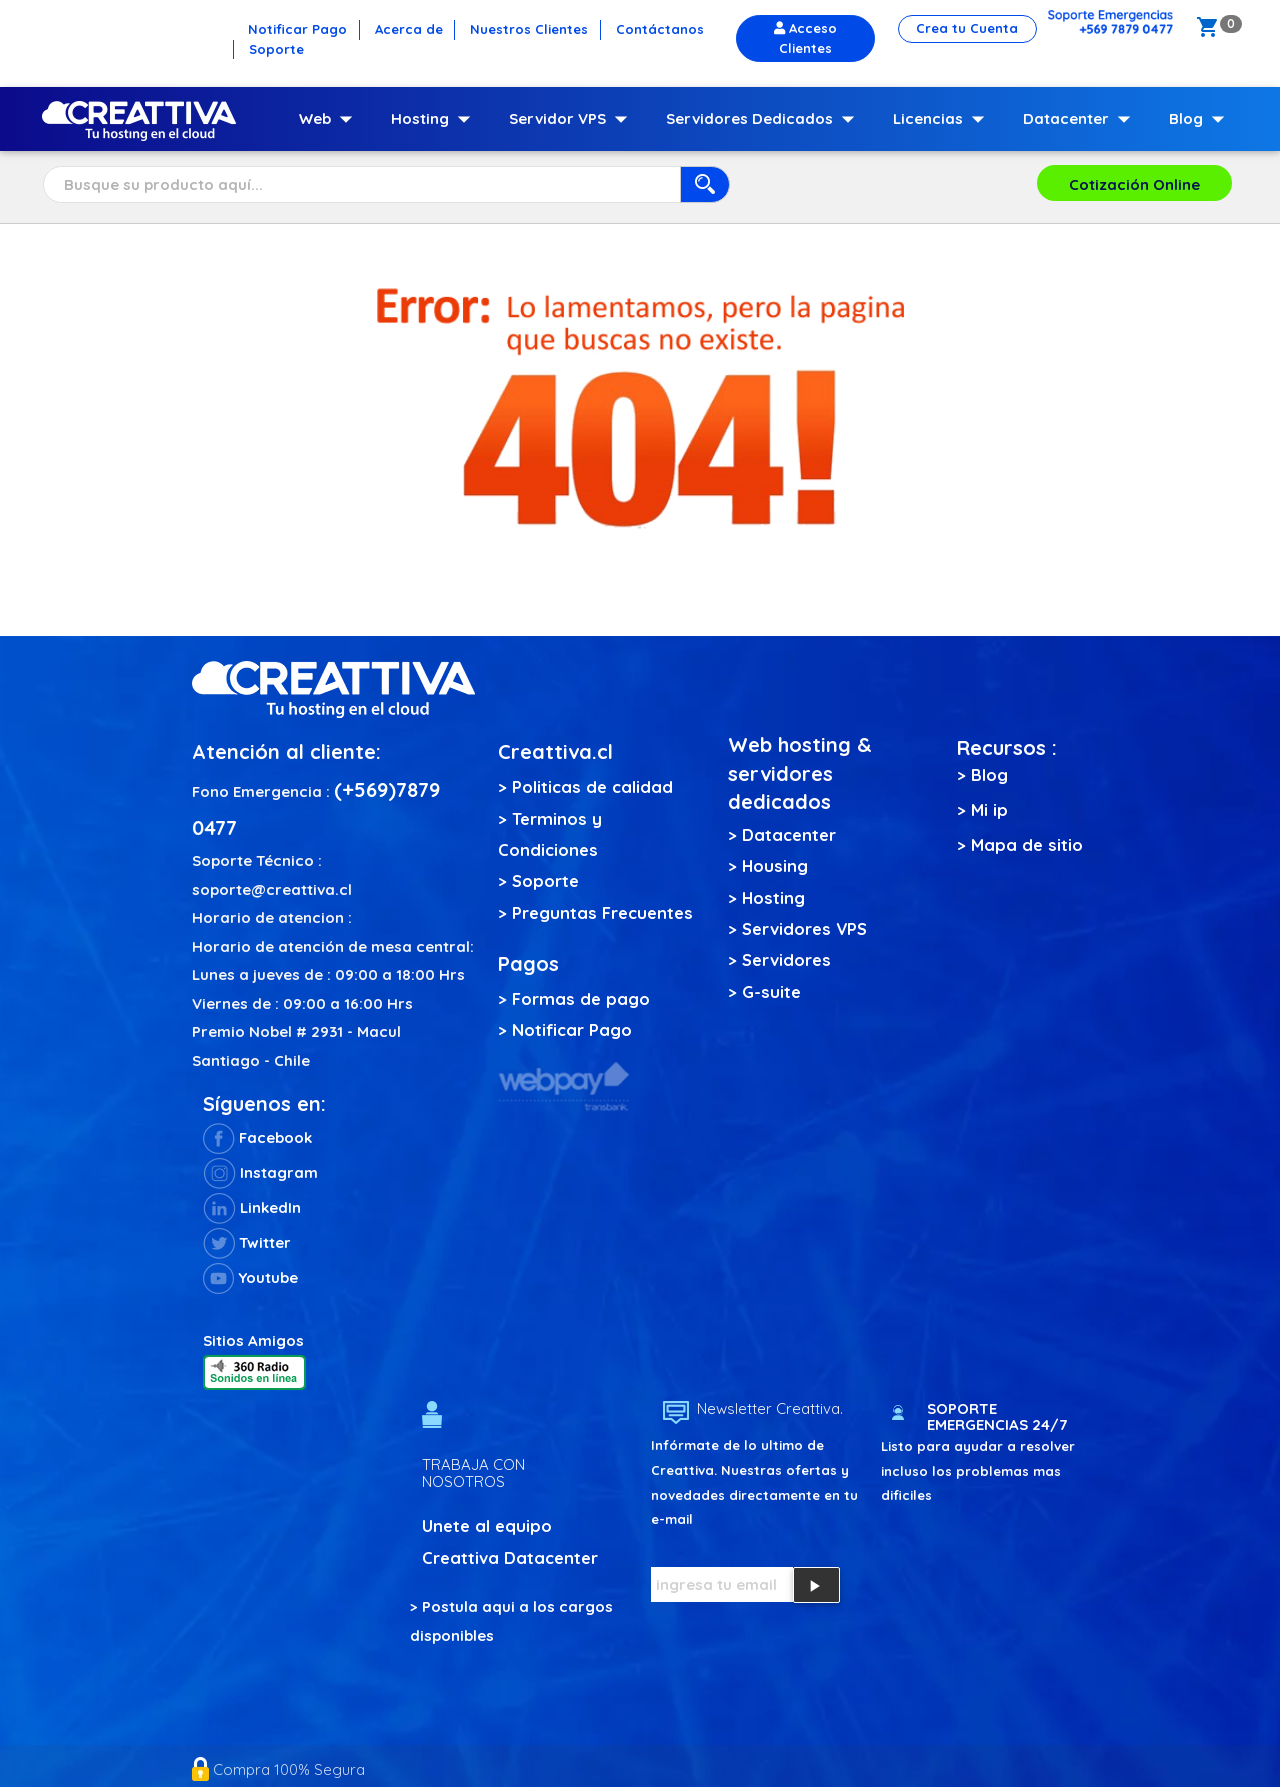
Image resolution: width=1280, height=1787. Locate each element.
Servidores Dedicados (764, 119)
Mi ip (989, 809)
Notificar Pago (572, 1029)
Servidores (786, 959)
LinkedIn (252, 1207)
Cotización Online (1134, 184)
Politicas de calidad (592, 786)
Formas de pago (581, 998)
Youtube (250, 1277)
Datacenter (1081, 119)
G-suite (771, 991)
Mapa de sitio (1027, 844)
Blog (1201, 119)
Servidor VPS (572, 119)
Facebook (257, 1137)
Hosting (435, 119)
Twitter (247, 1242)
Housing (775, 865)
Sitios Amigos (253, 1340)
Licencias (943, 119)
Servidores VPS (804, 928)
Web (330, 119)
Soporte (545, 880)
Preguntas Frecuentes (602, 912)
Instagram (260, 1172)
